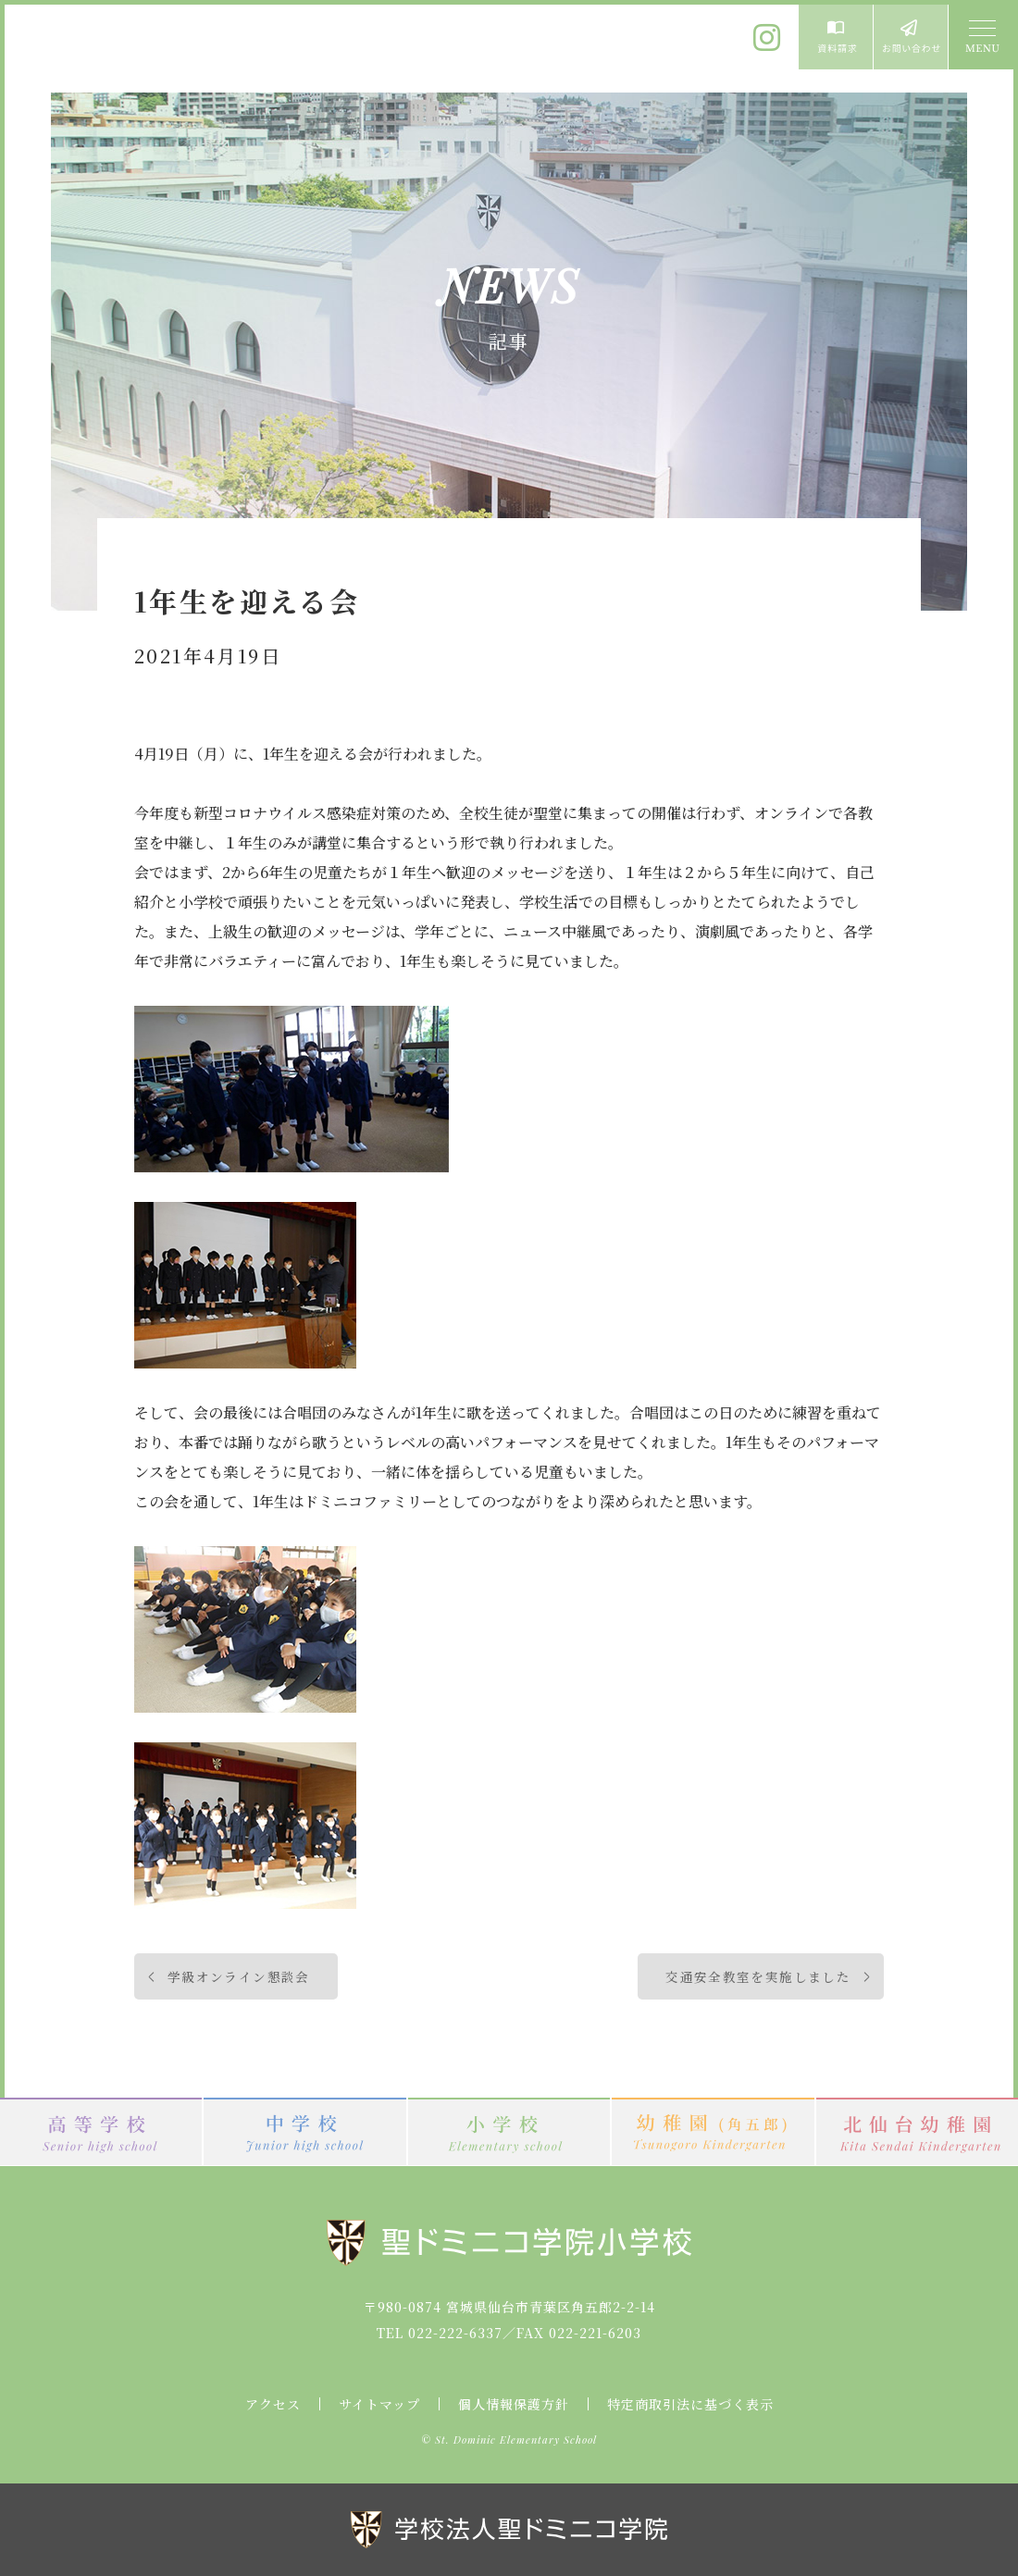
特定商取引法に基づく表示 (690, 2403)
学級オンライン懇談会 (239, 1976)
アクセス (273, 2403)
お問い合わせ (911, 37)
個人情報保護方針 (513, 2403)
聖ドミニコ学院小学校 (176, 49)
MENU (981, 37)
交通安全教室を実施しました (757, 1976)
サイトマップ (379, 2403)
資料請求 (836, 37)
